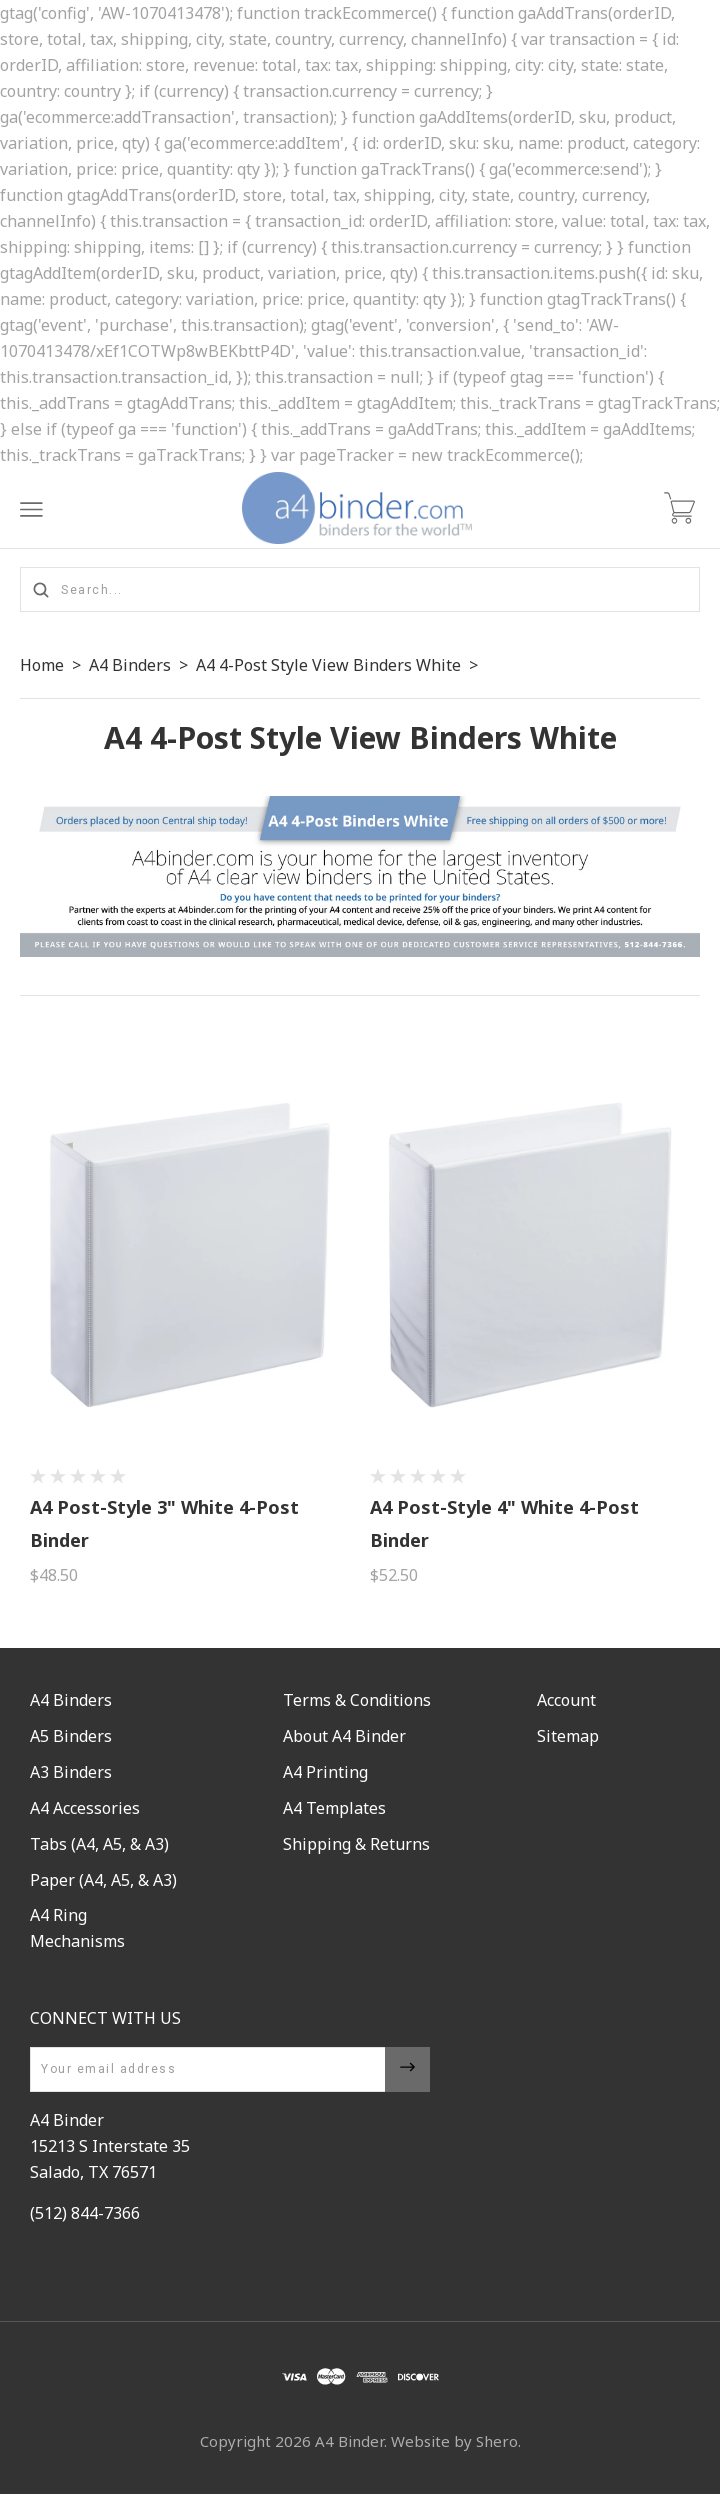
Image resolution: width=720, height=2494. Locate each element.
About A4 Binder (344, 1736)
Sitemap (568, 1736)
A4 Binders (130, 665)
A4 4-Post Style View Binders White (328, 665)
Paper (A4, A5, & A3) (103, 1880)
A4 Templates (334, 1808)
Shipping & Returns (356, 1844)
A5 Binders (71, 1736)
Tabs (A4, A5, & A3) (99, 1844)
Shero (497, 2441)
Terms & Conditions (357, 1700)
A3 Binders (71, 1772)
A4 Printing (325, 1772)
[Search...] (360, 589)
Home (42, 665)
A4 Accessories (85, 1808)
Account (566, 1700)
